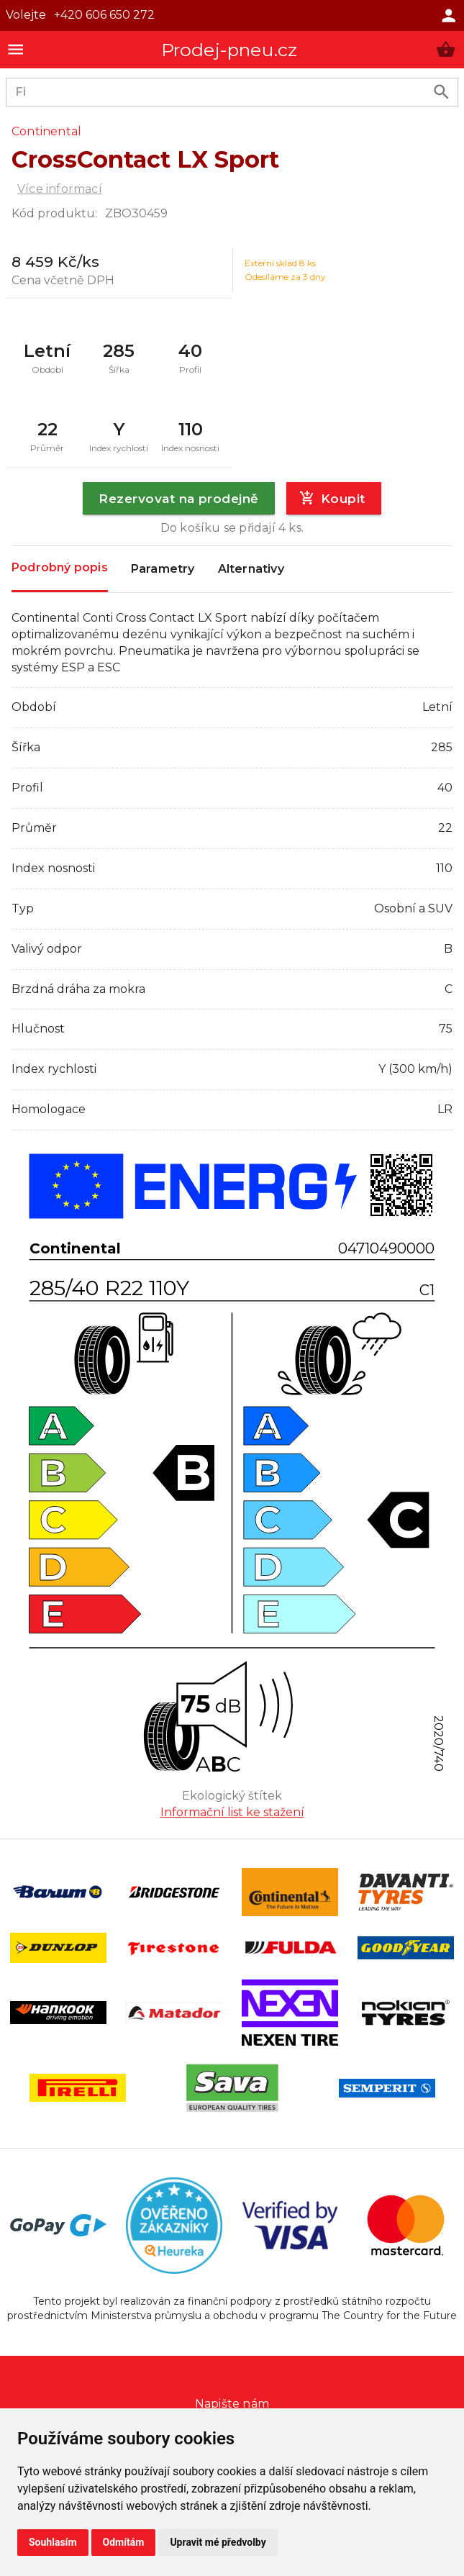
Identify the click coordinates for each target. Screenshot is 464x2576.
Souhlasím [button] (53, 2542)
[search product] (441, 91)
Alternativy (251, 569)
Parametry (163, 569)
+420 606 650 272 (104, 15)
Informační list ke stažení (232, 1812)
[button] (445, 49)
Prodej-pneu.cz (229, 49)
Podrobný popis (60, 568)
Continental (46, 131)
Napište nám (232, 2404)
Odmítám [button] (124, 2542)
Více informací (59, 189)
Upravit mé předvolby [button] (217, 2542)
